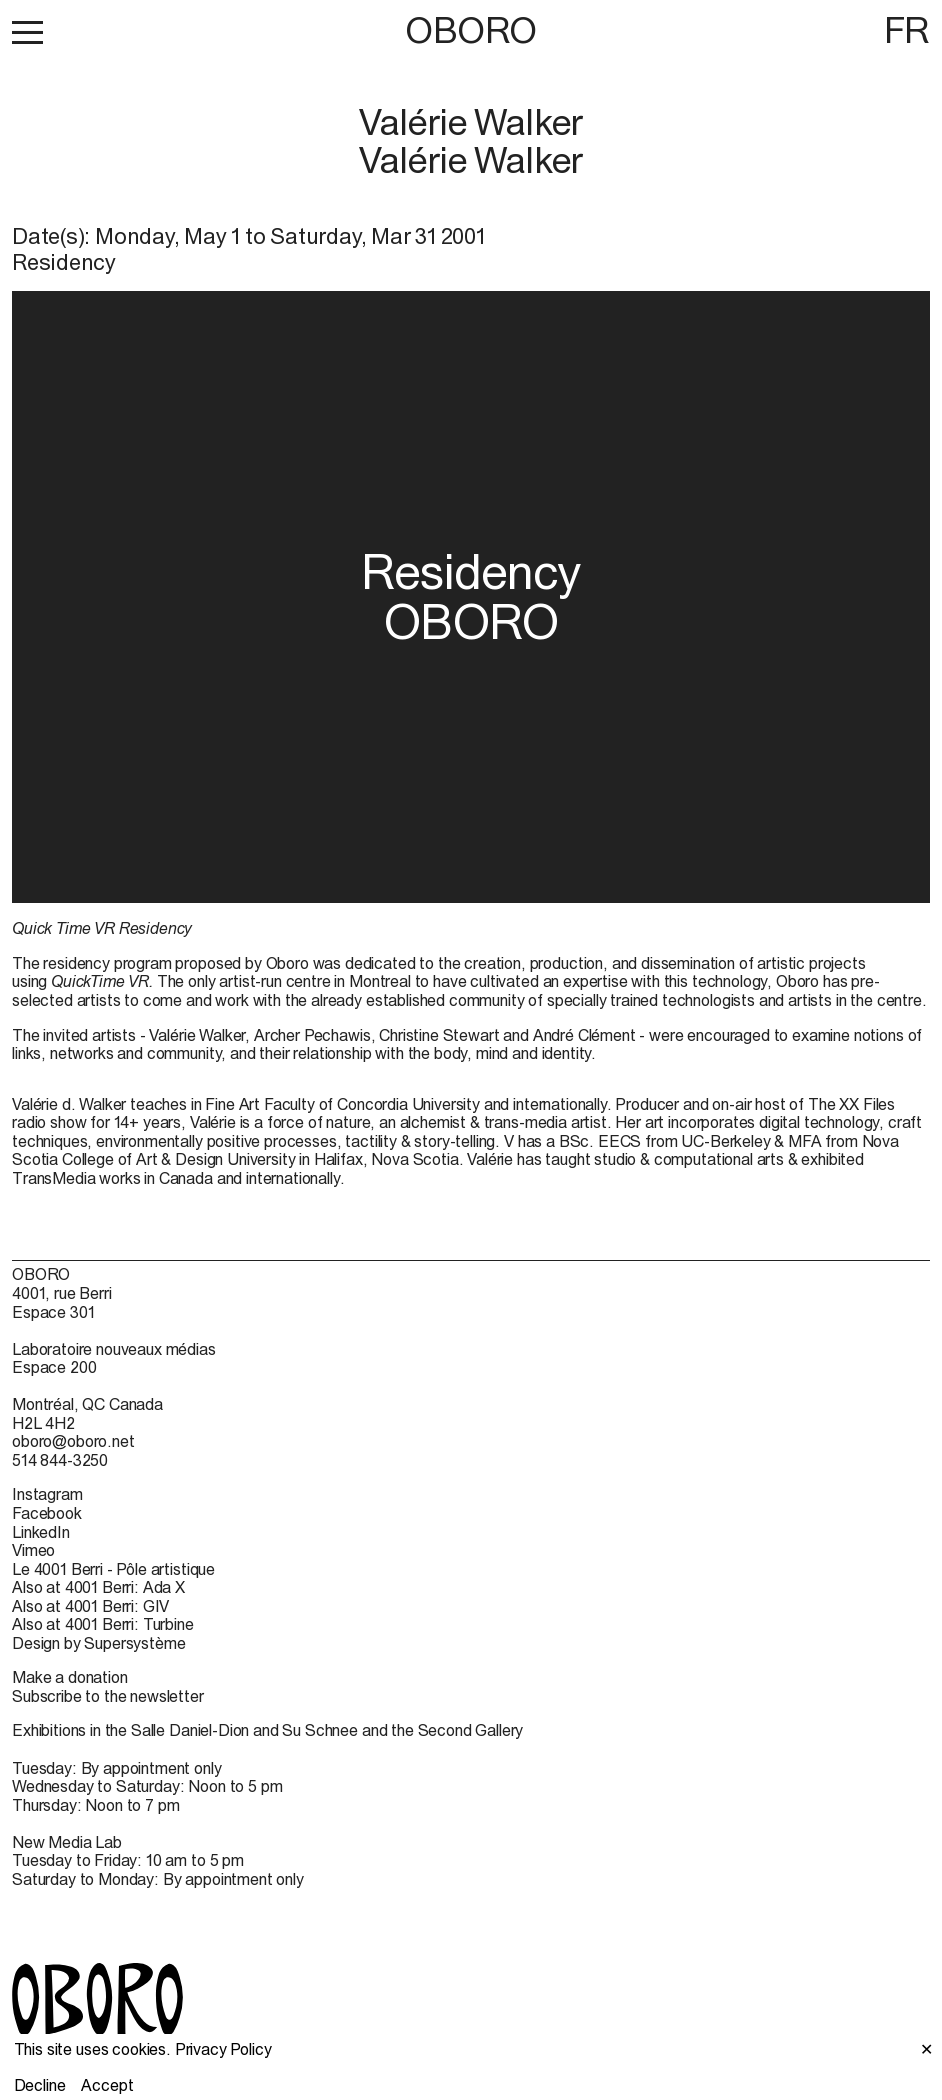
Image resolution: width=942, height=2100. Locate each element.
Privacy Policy (223, 2049)
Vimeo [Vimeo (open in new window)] (33, 1550)
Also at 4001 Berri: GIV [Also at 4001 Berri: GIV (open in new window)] (90, 1606)
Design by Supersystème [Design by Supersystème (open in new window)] (98, 1643)
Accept (107, 2085)
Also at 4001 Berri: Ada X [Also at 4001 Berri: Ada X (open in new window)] (98, 1587)
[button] (27, 32)
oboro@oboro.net (73, 1441)
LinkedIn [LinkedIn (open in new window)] (41, 1532)
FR (907, 30)
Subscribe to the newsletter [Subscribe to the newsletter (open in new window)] (108, 1696)
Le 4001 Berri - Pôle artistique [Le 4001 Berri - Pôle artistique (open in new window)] (113, 1569)
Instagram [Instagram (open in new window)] (47, 1494)
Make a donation (70, 1677)
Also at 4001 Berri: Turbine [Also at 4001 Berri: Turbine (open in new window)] (103, 1624)
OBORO (471, 30)
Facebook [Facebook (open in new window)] (47, 1513)
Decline (40, 2085)
